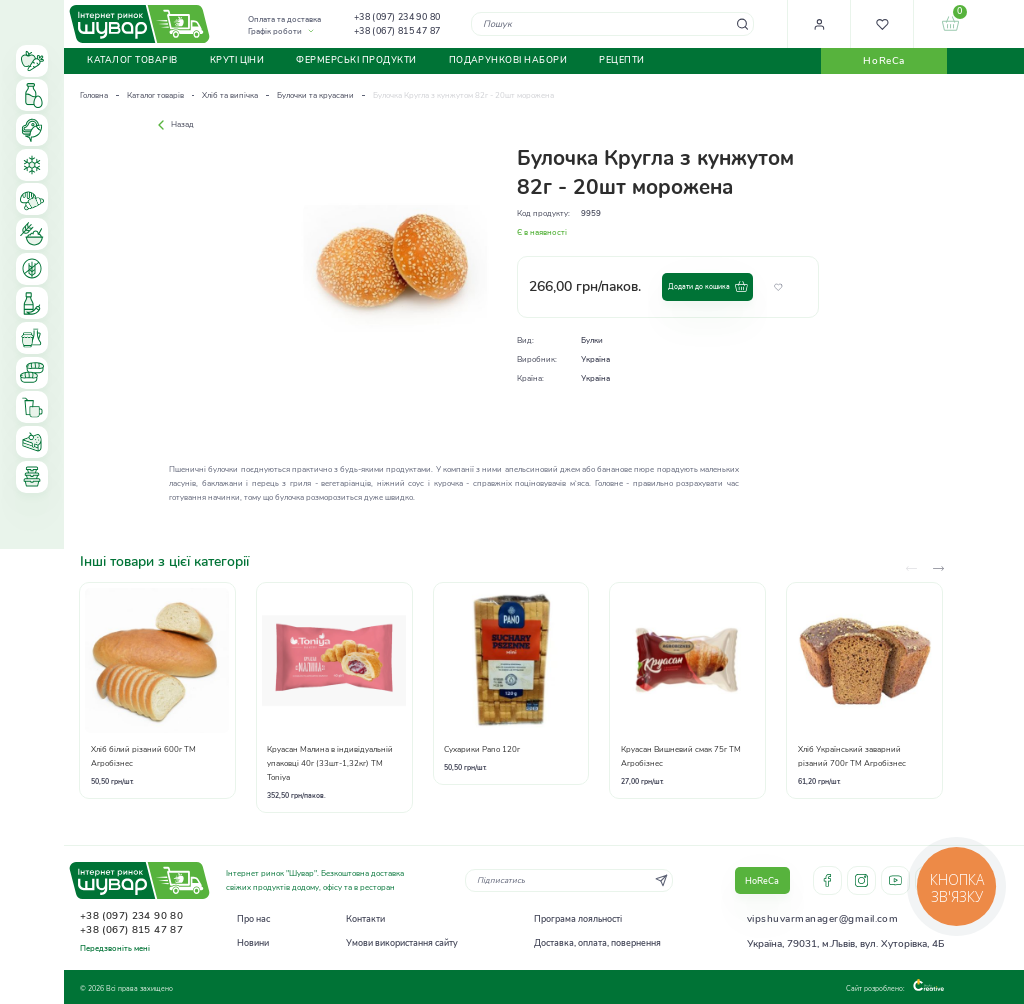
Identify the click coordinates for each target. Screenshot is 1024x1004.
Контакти (365, 919)
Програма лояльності (578, 919)
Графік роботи (275, 31)
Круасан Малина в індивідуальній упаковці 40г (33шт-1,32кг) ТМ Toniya (330, 763)
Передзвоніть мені (115, 948)
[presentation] (938, 568)
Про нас (253, 919)
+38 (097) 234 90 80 (397, 17)
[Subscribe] (661, 881)
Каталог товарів (155, 95)
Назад (173, 124)
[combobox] (612, 23)
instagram (861, 880)
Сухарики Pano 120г (482, 749)
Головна (94, 95)
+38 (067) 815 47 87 (397, 31)
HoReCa (883, 61)
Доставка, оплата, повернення (597, 943)
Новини (253, 943)
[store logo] (139, 23)
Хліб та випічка (230, 95)
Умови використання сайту (402, 943)
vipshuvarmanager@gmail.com (822, 919)
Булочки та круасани (315, 95)
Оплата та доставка (284, 19)
